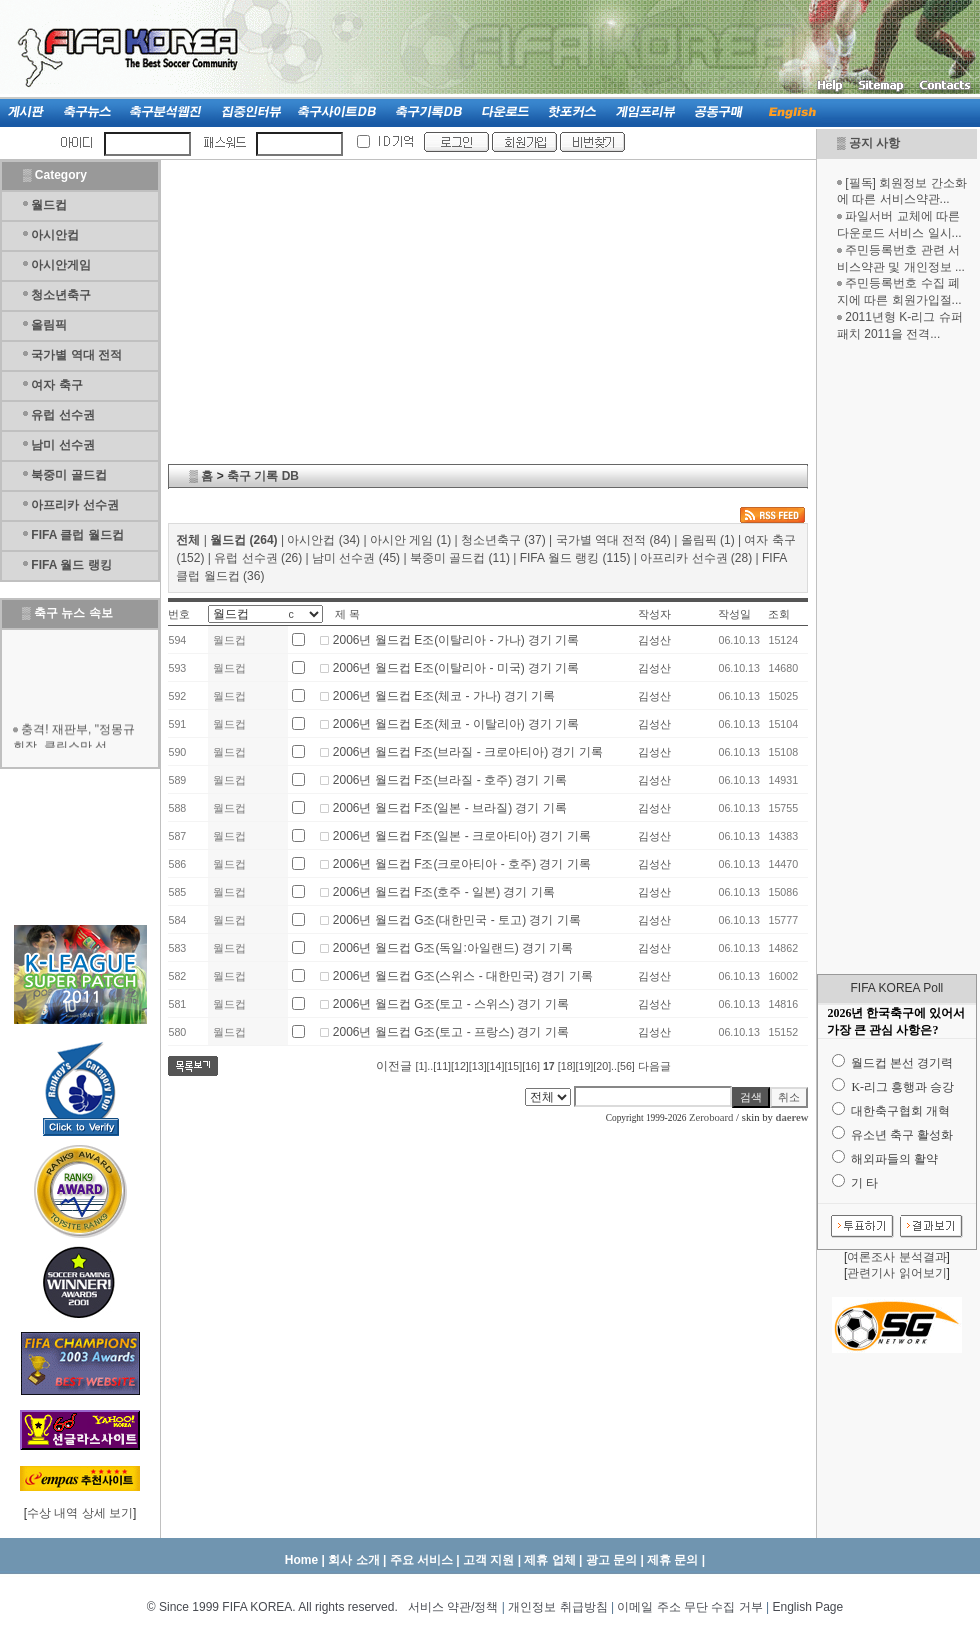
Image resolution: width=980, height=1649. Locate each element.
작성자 (654, 614)
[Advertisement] (897, 658)
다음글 (654, 1066)
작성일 (734, 614)
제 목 (347, 614)
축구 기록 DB (263, 476)
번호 (179, 614)
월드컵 (49, 205)
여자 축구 (56, 385)
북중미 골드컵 (68, 475)
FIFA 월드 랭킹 (71, 565)
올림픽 (49, 325)
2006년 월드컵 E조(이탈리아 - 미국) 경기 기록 (456, 668)
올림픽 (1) (708, 540)
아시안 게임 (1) (410, 540)
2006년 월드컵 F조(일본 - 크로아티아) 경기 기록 (462, 836)
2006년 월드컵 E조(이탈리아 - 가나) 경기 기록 (456, 640)
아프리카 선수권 (74, 505)
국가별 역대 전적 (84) (613, 540)
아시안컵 (55, 235)
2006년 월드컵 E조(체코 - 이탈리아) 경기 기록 (456, 724)
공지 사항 (874, 143)
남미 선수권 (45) (356, 558)
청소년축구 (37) (503, 540)
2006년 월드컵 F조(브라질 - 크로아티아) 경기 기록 (468, 752)
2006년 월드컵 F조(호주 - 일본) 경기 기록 (444, 892)
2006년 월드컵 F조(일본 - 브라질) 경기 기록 (450, 808)
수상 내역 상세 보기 (80, 1513)
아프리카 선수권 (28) (696, 558)
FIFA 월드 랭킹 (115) (575, 558)
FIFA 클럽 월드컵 (77, 535)
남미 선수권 (62, 445)
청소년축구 (61, 295)
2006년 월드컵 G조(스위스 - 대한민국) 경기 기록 (463, 976)
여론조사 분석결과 (896, 1257)
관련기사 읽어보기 (896, 1273)
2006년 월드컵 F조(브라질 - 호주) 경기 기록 (450, 780)
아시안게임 (61, 265)
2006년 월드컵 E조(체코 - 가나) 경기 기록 (444, 696)
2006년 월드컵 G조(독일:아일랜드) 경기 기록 (453, 948)
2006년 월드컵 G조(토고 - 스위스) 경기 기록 (451, 1004)
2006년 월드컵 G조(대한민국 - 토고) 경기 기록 (457, 920)
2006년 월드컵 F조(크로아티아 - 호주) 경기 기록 (462, 864)
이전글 (394, 1066)
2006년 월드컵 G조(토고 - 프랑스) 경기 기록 (451, 1032)
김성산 (654, 640)
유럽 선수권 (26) (258, 558)
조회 (779, 614)
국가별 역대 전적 (76, 355)
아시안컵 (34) (323, 540)
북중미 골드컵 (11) (460, 558)
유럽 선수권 (62, 415)
